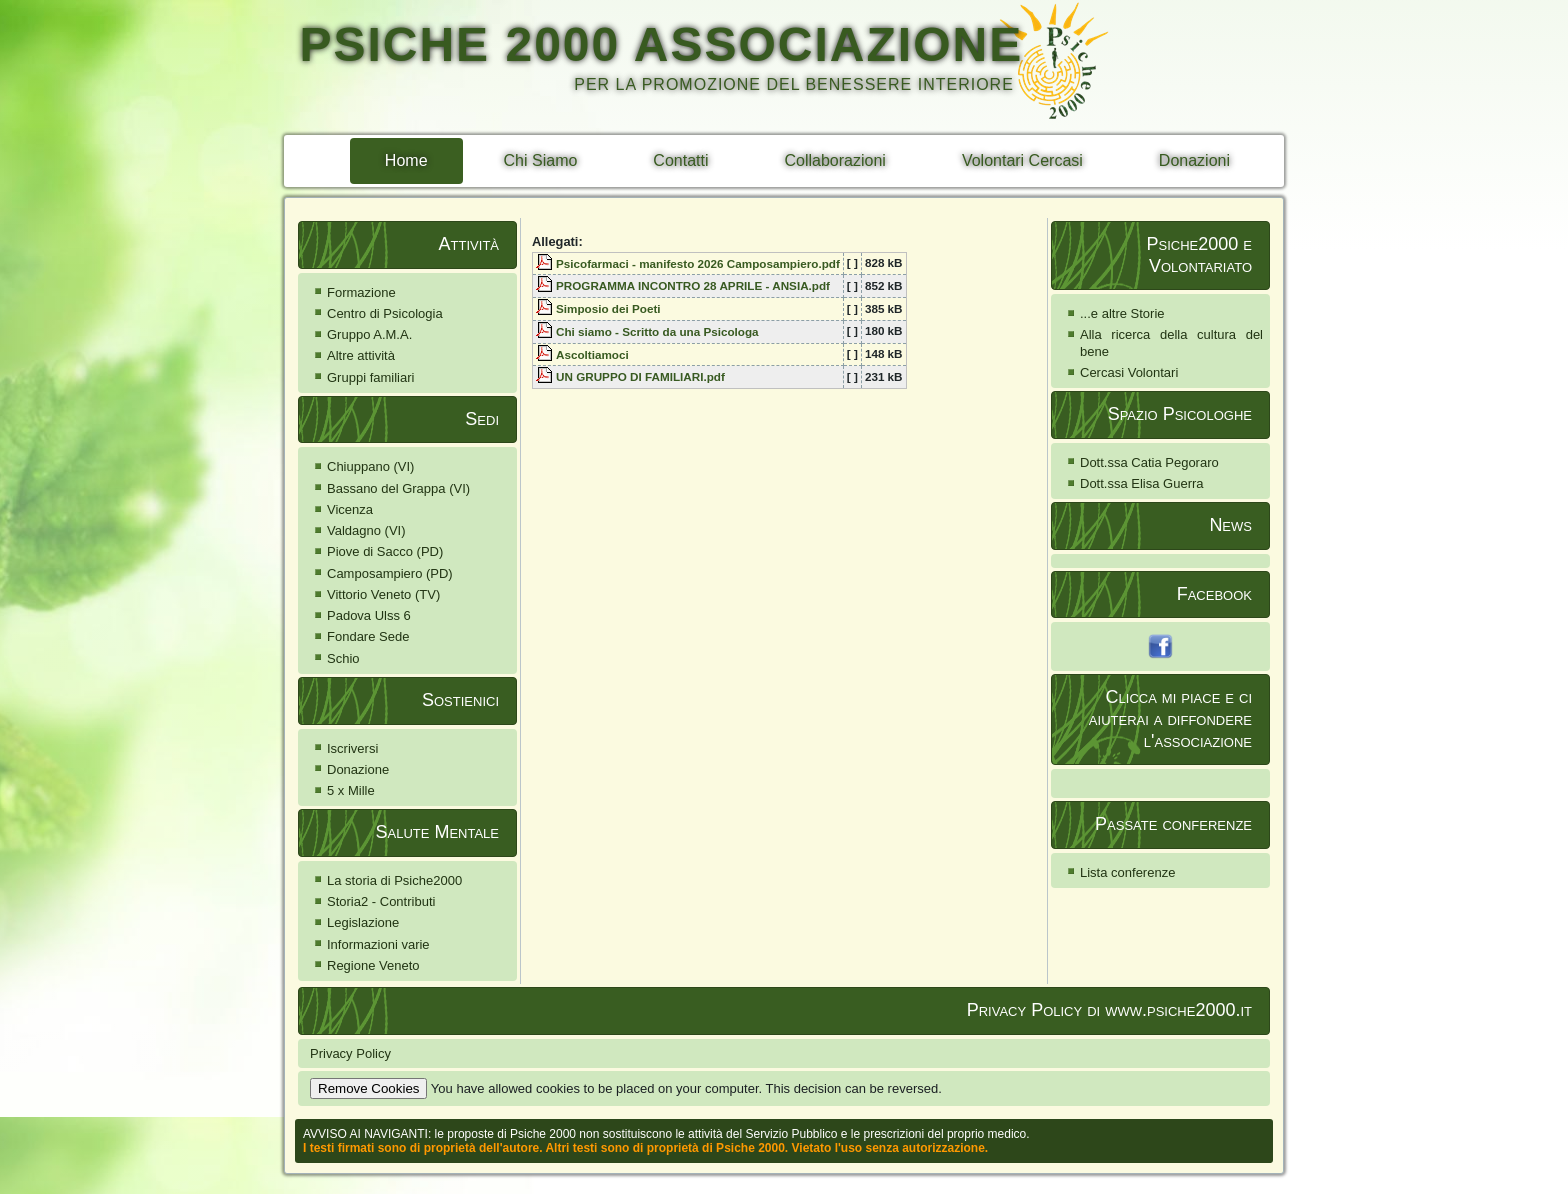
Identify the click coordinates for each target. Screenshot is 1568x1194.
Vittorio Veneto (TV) (383, 594)
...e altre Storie (1122, 313)
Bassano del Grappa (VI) (398, 488)
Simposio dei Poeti (608, 308)
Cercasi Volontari (1129, 372)
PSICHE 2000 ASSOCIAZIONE (661, 44)
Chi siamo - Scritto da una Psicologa (657, 331)
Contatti (680, 160)
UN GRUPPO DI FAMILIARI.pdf (640, 376)
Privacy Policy (350, 1053)
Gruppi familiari (370, 377)
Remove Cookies (368, 1088)
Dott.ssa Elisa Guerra (1142, 483)
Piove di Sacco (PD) (385, 551)
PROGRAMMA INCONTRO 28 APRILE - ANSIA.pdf (693, 285)
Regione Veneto (373, 965)
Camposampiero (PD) (390, 573)
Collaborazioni (835, 160)
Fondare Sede (368, 636)
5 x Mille (351, 790)
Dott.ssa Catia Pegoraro (1149, 462)
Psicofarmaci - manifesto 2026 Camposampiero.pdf (698, 263)
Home (406, 160)
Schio (343, 658)
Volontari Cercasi (1022, 160)
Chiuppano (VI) (370, 466)
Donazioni (1194, 160)
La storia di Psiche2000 (394, 880)
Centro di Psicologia (385, 313)
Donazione (358, 769)
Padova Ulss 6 (369, 615)
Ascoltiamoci (592, 354)
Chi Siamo (541, 160)
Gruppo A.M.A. (369, 334)
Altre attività (361, 355)
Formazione (361, 292)
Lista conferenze (1127, 872)
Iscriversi (352, 748)
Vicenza (350, 509)
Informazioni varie (378, 944)
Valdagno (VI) (366, 530)
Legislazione (363, 922)
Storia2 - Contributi (381, 901)
